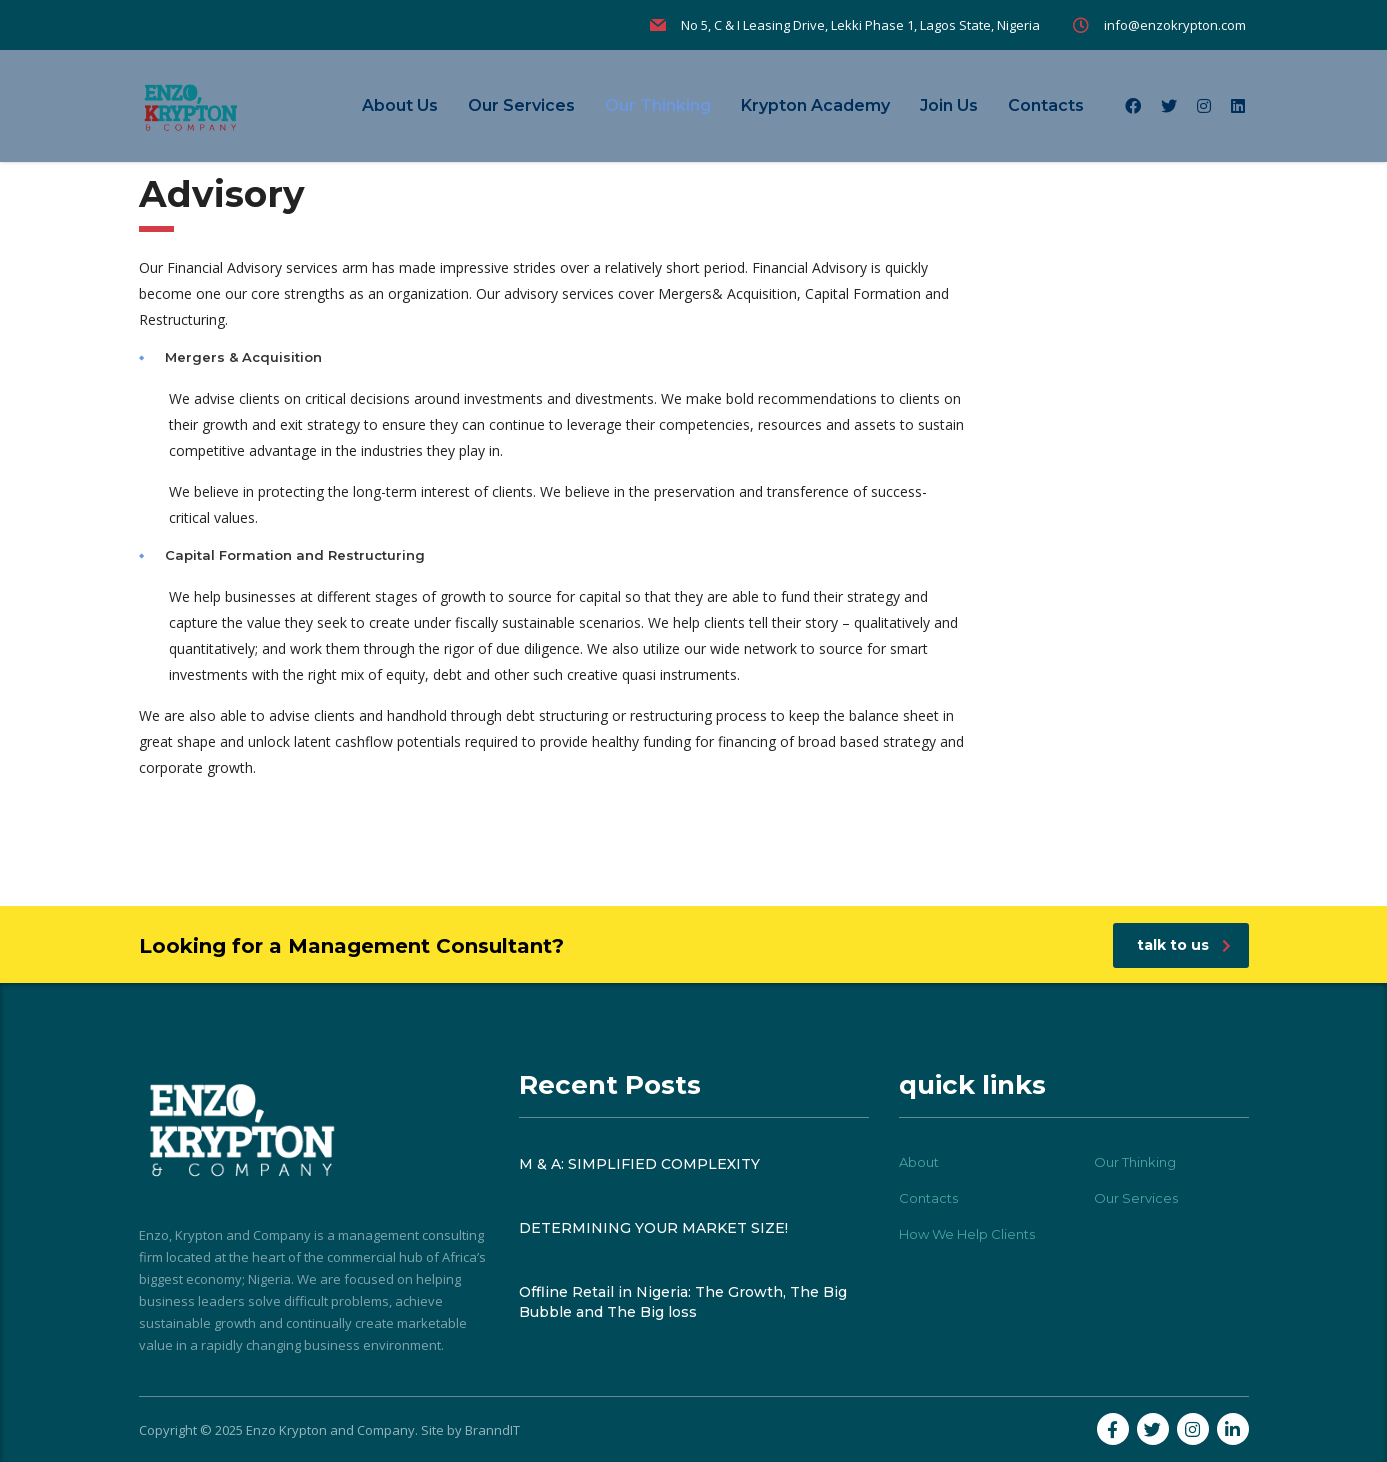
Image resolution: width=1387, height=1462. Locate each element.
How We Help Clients (967, 1234)
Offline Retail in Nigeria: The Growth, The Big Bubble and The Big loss (683, 1302)
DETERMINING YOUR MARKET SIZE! (653, 1228)
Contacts (1046, 105)
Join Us (949, 105)
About (919, 1162)
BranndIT (492, 1430)
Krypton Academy (815, 105)
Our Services (521, 105)
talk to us (1184, 945)
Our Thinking (658, 105)
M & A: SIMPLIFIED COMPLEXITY (639, 1164)
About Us (400, 105)
